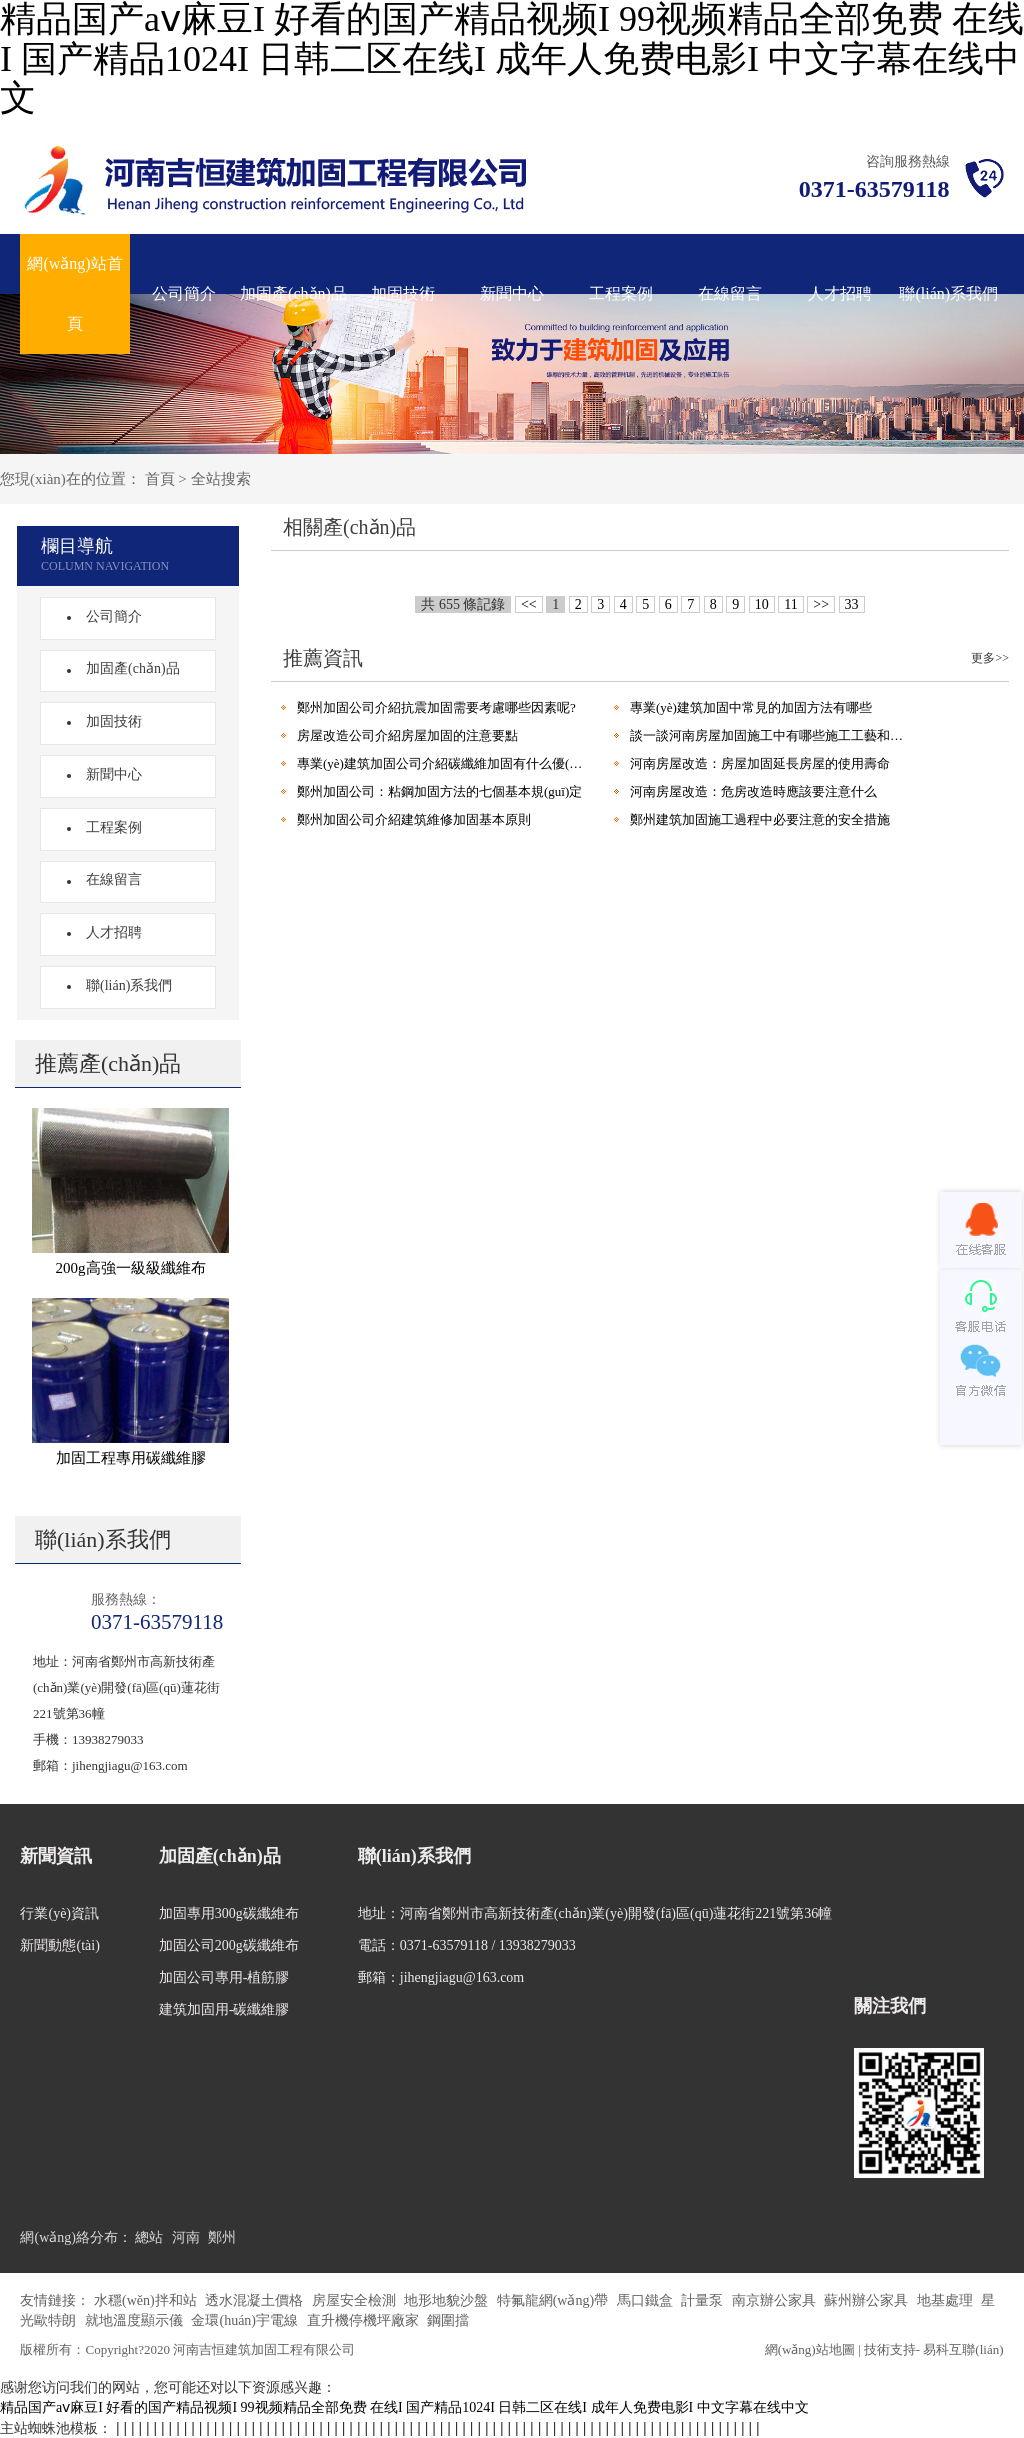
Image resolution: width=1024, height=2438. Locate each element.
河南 (186, 2237)
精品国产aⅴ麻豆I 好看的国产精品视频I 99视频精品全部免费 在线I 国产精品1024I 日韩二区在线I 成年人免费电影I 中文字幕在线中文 (404, 2407)
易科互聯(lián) (963, 2349)
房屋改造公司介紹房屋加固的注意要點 (407, 735)
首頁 (160, 479)
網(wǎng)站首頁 (74, 293)
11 (790, 604)
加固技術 (403, 293)
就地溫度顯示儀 (136, 2320)
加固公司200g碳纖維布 (229, 1945)
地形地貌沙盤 (448, 2300)
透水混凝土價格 (256, 2300)
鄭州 (222, 2237)
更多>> (990, 658)
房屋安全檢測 (356, 2300)
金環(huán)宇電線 (246, 2320)
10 (762, 604)
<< (529, 604)
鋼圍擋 (448, 2320)
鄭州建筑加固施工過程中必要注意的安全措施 (760, 819)
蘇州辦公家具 (868, 2300)
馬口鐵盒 (647, 2300)
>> (821, 604)
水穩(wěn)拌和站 (147, 2300)
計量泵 (704, 2300)
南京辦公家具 (776, 2300)
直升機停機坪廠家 (365, 2320)
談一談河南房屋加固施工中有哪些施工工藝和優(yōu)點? (772, 735)
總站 (149, 2237)
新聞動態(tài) (59, 1945)
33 (852, 604)
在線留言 (730, 293)
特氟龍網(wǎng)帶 (554, 2300)
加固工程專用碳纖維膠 (131, 1458)
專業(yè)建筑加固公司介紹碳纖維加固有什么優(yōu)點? (439, 763)
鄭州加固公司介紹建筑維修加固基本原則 (414, 819)
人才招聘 (840, 293)
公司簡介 (184, 293)
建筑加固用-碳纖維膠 (224, 2009)
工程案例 (621, 293)
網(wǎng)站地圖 (810, 2349)
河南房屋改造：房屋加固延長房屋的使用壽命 (760, 763)
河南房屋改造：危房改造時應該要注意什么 (753, 791)
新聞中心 (512, 293)
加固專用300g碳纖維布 (229, 1913)
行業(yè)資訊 (59, 1913)
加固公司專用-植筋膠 (224, 1977)
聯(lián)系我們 (948, 293)
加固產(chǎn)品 (293, 293)
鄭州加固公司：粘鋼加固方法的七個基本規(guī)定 (439, 791)
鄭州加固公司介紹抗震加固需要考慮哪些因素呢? (436, 707)
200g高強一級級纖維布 (131, 1268)
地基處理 (947, 2300)
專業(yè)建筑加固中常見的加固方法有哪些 (751, 707)
